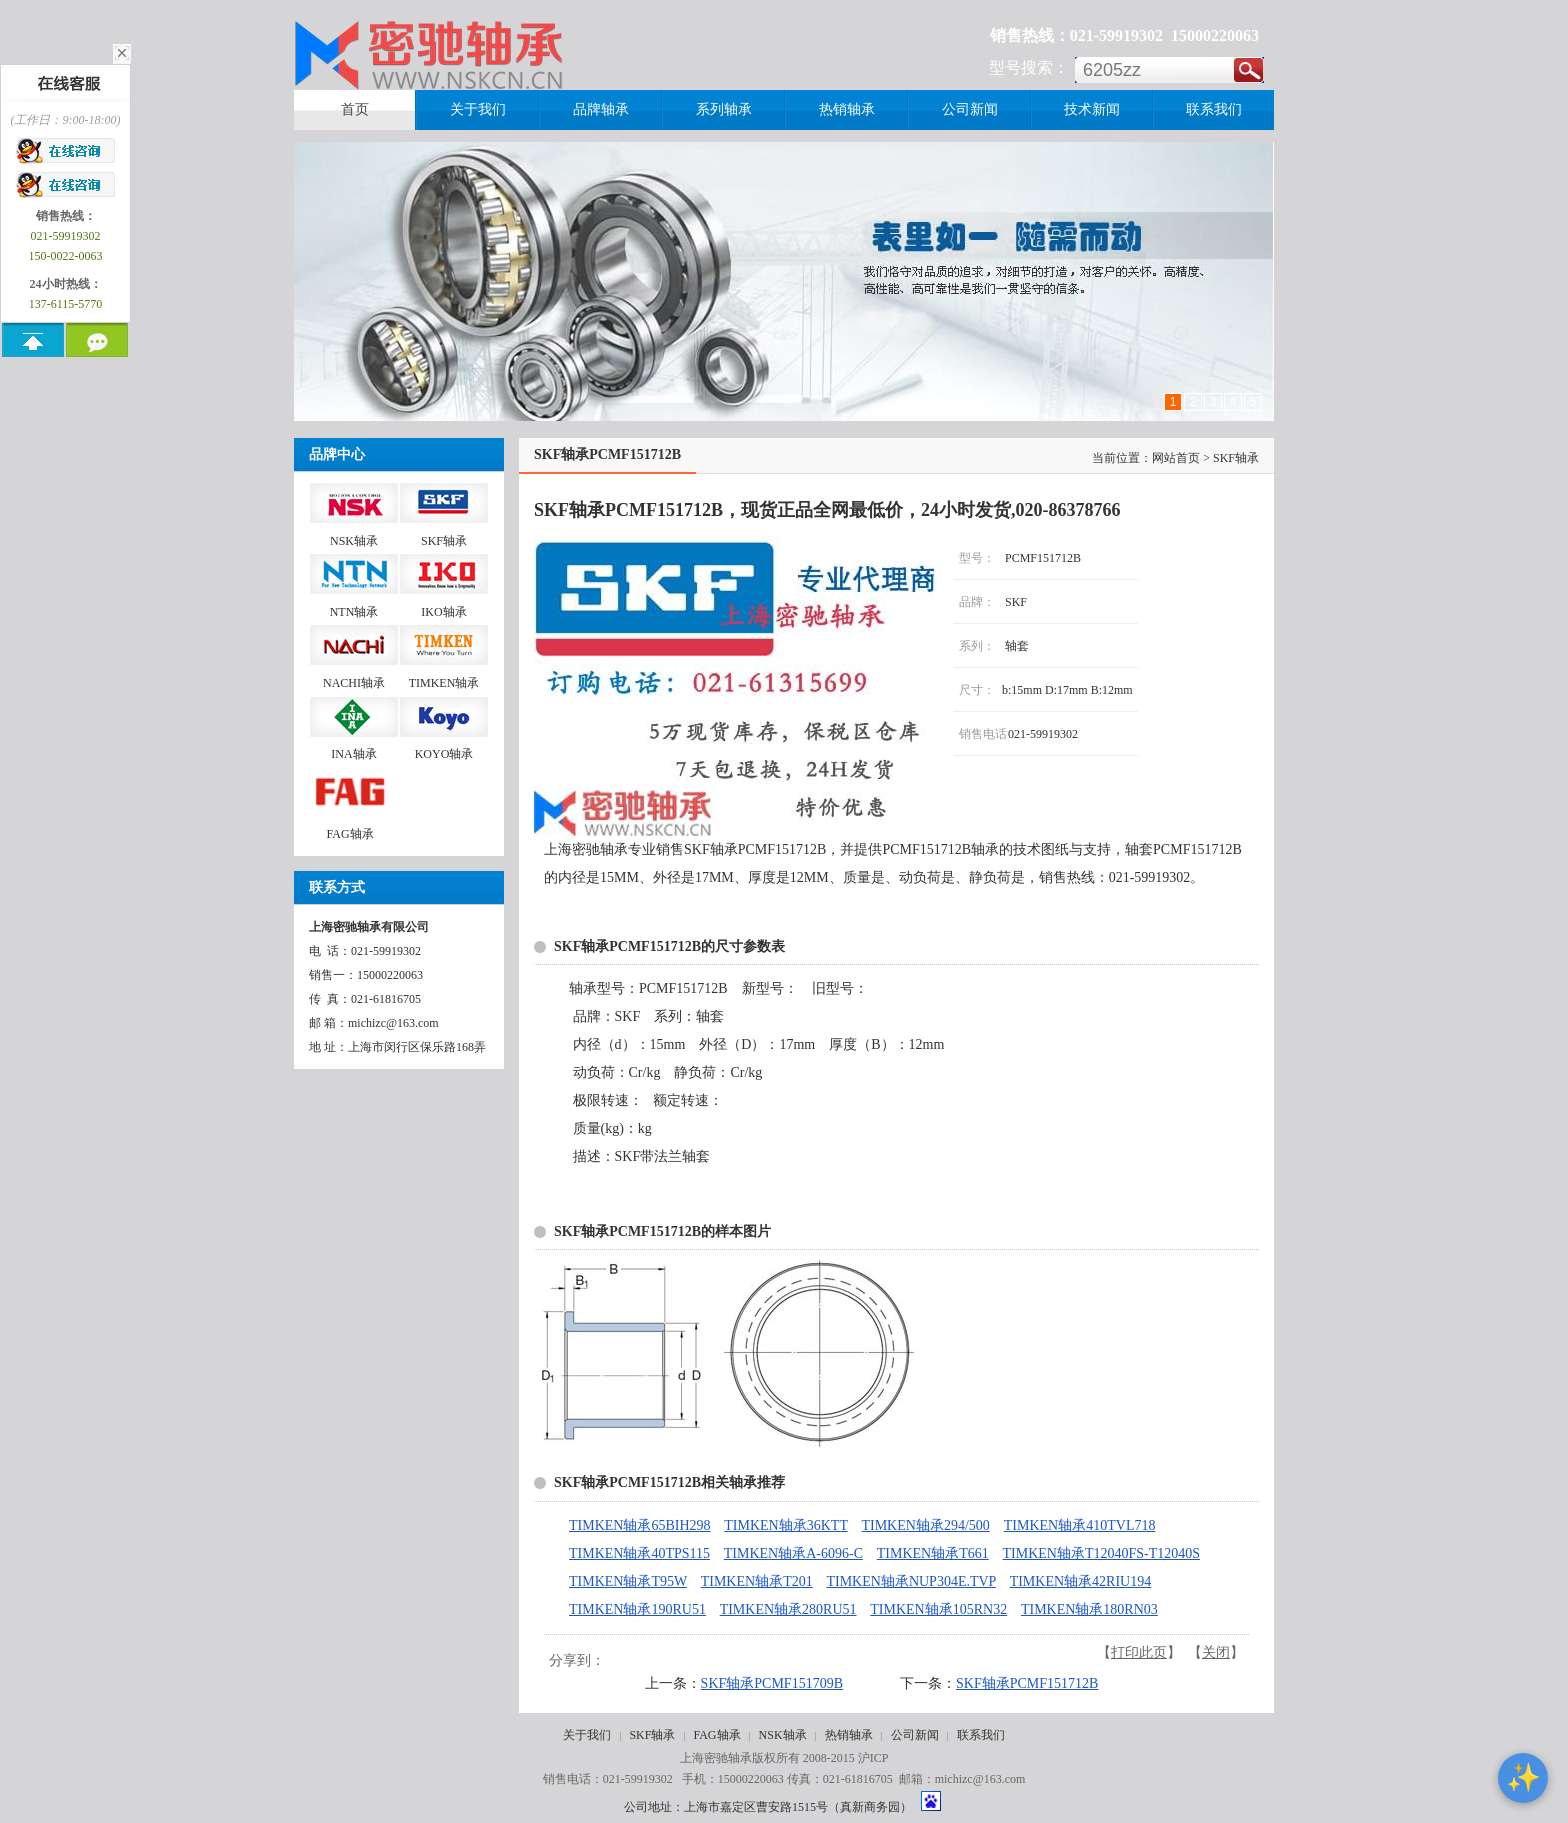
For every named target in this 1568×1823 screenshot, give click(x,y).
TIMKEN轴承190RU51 (637, 1609)
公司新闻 (915, 1735)
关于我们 (587, 1735)
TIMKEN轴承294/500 (925, 1525)
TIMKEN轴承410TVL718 (1080, 1525)
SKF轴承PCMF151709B (772, 1683)
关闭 (1216, 1652)
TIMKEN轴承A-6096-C (793, 1553)
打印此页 (1139, 1652)
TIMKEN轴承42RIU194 (1081, 1581)
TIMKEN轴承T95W (628, 1581)
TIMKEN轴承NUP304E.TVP (910, 1581)
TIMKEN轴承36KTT (785, 1525)
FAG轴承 (716, 1735)
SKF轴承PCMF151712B (1027, 1683)
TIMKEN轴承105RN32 (938, 1609)
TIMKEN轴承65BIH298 (640, 1525)
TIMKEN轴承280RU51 (788, 1609)
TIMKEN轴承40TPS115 (639, 1553)
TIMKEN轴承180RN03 (1089, 1609)
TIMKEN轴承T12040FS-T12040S (1102, 1553)
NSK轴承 (783, 1735)
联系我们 (981, 1735)
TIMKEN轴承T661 (933, 1553)
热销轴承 (849, 1735)
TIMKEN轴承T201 (757, 1581)
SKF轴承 (652, 1735)
